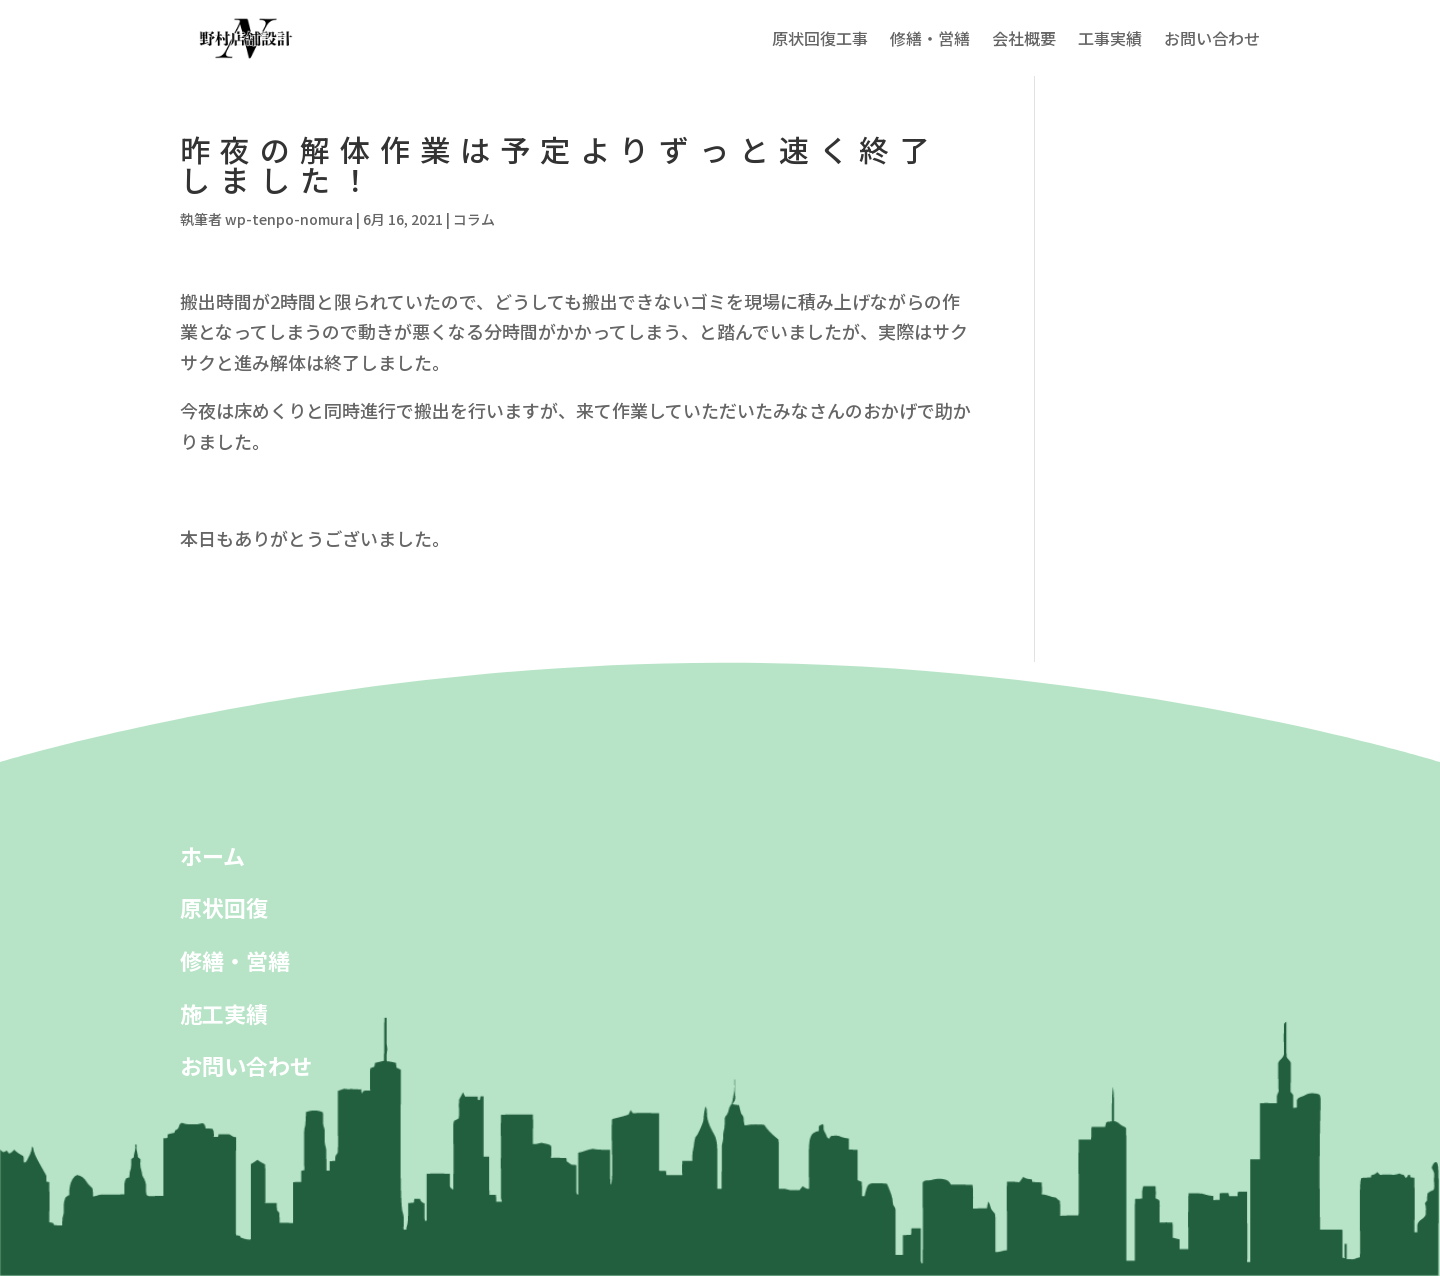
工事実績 (1110, 38)
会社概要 (1024, 38)
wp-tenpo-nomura (289, 219)
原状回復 (224, 907)
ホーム (212, 855)
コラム (474, 219)
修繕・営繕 (930, 38)
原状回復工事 (820, 38)
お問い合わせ (1212, 38)
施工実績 (224, 1013)
